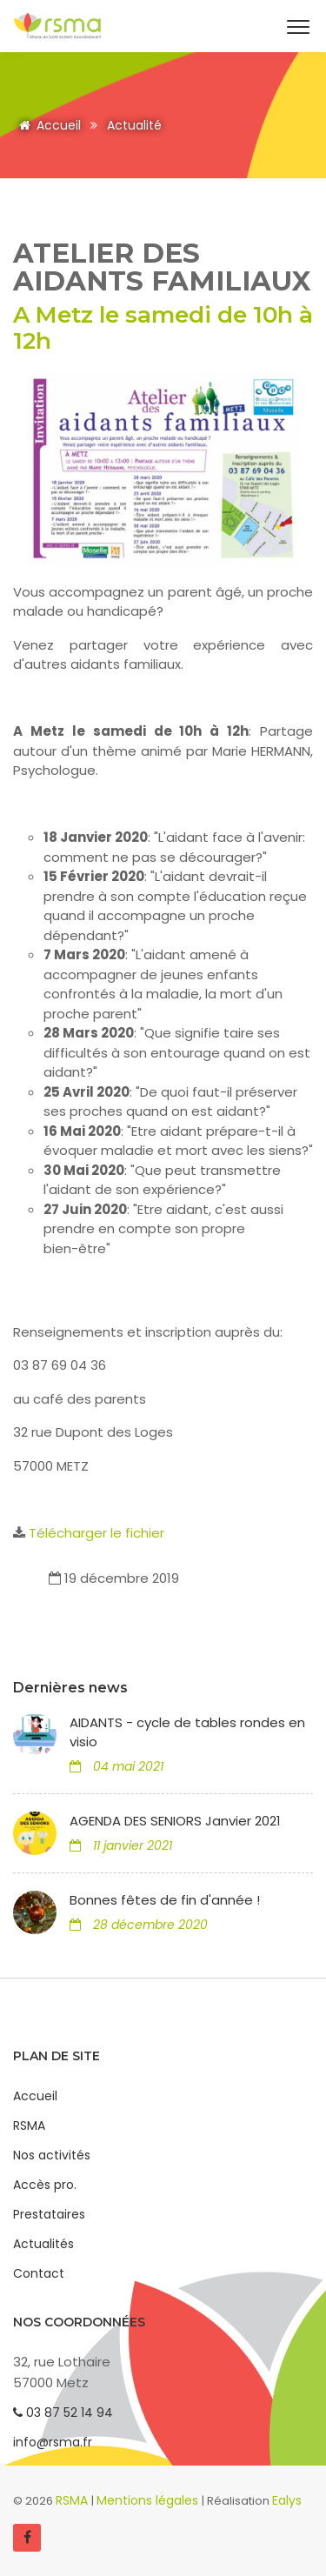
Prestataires (49, 2214)
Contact (38, 2273)
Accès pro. (45, 2184)
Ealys (287, 2500)
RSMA (29, 2125)
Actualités (43, 2243)
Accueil (47, 125)
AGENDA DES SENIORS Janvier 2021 (175, 1821)
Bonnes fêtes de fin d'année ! (165, 1900)
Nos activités (51, 2155)
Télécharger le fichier (96, 1533)
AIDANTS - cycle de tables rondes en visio (187, 1732)
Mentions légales (149, 2500)
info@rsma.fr (52, 2442)
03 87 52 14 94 (63, 2412)
